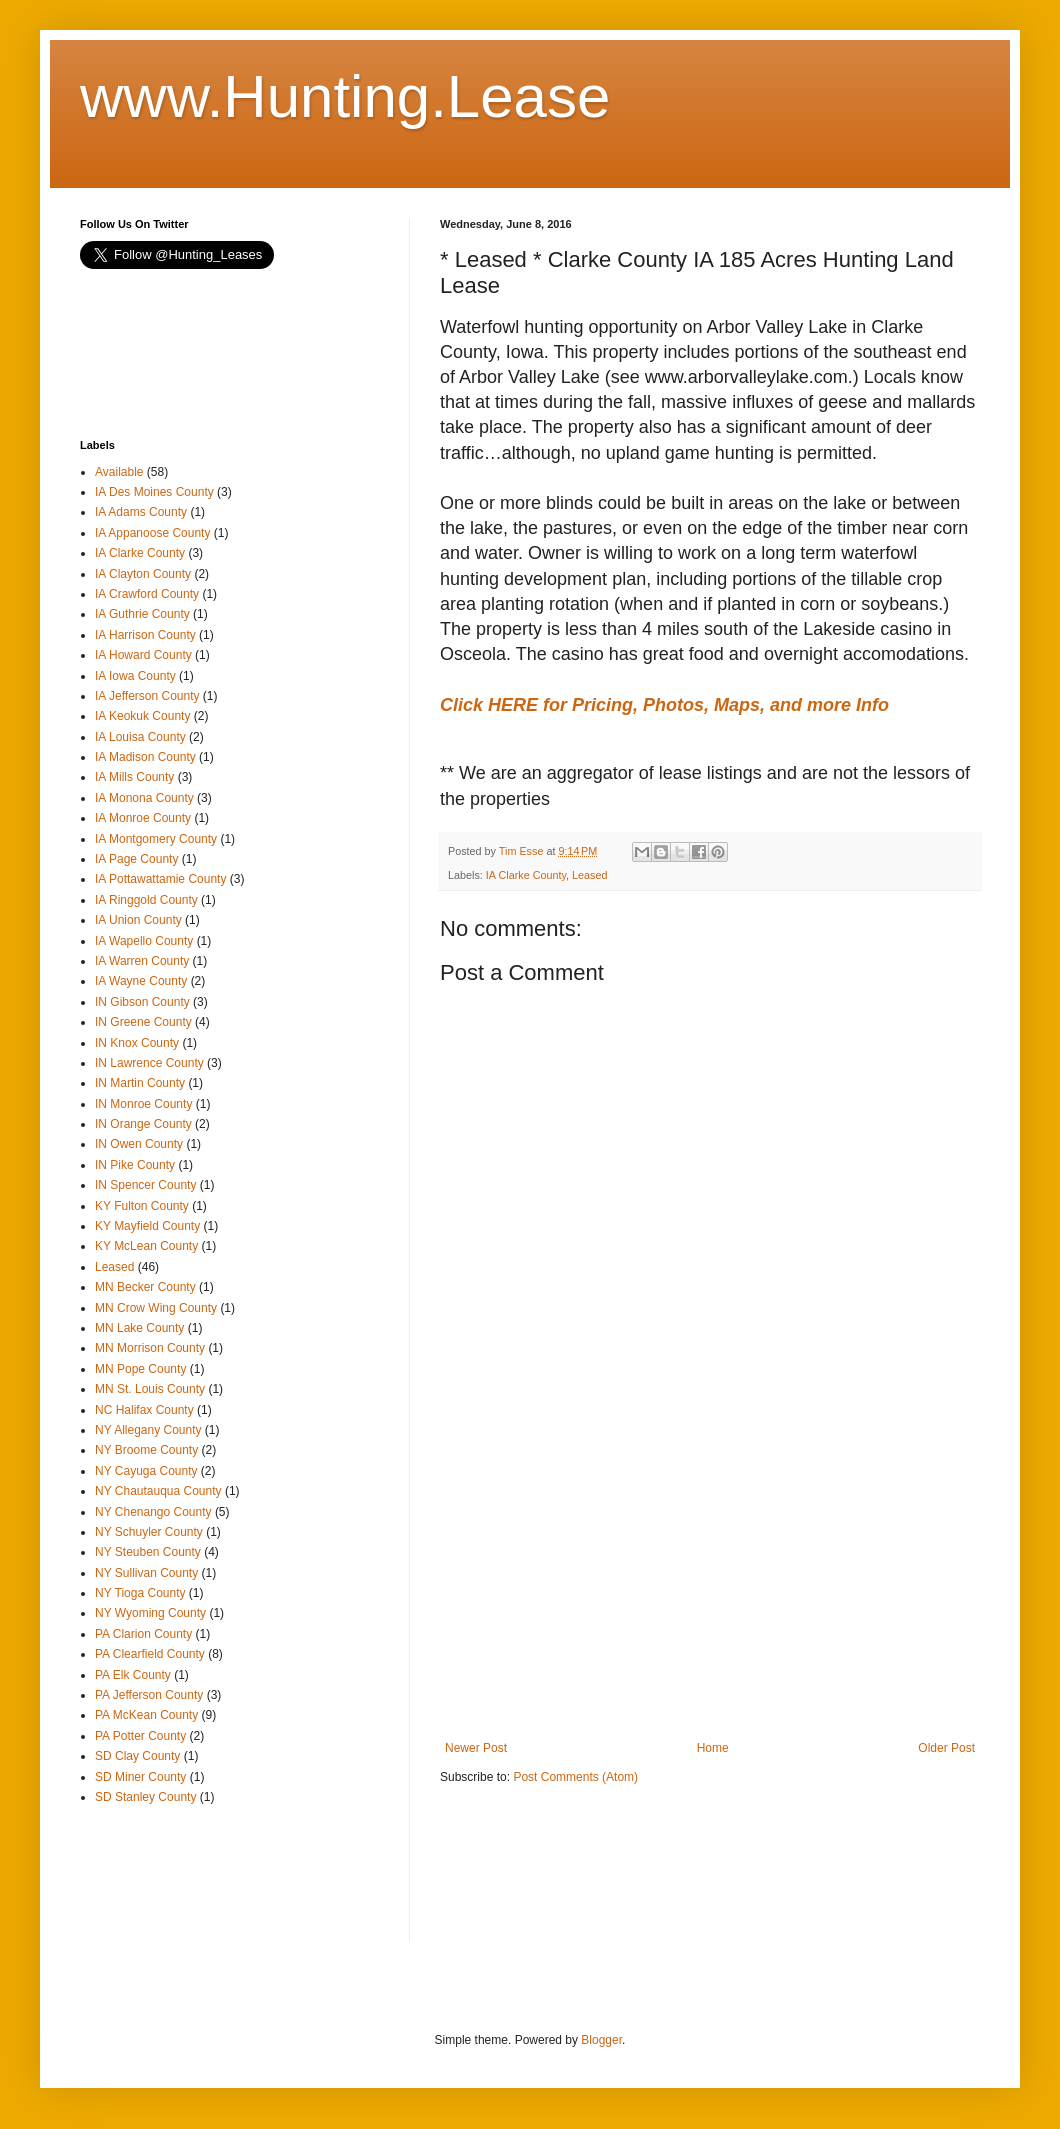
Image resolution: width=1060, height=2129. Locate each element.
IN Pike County (135, 1165)
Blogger (601, 2040)
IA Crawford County (147, 594)
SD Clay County (137, 1756)
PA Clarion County (143, 1634)
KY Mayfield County (147, 1226)
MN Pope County (140, 1369)
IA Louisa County (140, 737)
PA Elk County (133, 1675)
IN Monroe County (143, 1104)
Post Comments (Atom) (575, 1777)
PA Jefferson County (149, 1695)
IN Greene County (143, 1022)
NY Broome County (146, 1450)
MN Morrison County (150, 1348)
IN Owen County (139, 1144)
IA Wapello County (144, 941)
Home (713, 1748)
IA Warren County (142, 961)
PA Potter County (140, 1736)
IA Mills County (134, 777)
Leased (589, 875)
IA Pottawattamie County (160, 879)
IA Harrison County (145, 635)
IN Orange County (143, 1124)
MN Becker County (145, 1287)
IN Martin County (140, 1083)
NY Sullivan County (146, 1573)
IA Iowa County (135, 676)
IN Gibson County (142, 1002)
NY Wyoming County (150, 1613)
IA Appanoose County (152, 533)
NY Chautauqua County (158, 1491)
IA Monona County (144, 798)
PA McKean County (146, 1715)
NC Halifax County (144, 1410)
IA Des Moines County (154, 492)
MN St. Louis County (150, 1389)
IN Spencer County (145, 1185)
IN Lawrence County (149, 1063)
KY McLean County (146, 1246)
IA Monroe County (143, 818)
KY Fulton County (142, 1206)
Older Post (946, 1748)
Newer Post (476, 1748)
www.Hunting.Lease (345, 96)
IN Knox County (137, 1043)
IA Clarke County (526, 875)
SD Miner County (140, 1777)
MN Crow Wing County (156, 1308)
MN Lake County (139, 1328)
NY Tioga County (140, 1593)
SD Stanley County (145, 1797)
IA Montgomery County (156, 839)
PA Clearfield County (150, 1654)
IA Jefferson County (147, 696)
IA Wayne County (141, 981)
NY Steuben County (148, 1552)
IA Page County (136, 859)
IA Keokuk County (142, 716)
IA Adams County (141, 512)
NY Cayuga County (146, 1471)
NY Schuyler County (149, 1532)
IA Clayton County (143, 574)
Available (119, 472)
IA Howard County (143, 655)
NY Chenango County (153, 1512)
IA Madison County (145, 757)
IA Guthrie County (142, 614)
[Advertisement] (710, 1576)
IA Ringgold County (146, 900)
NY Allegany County (148, 1430)
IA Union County (138, 920)
